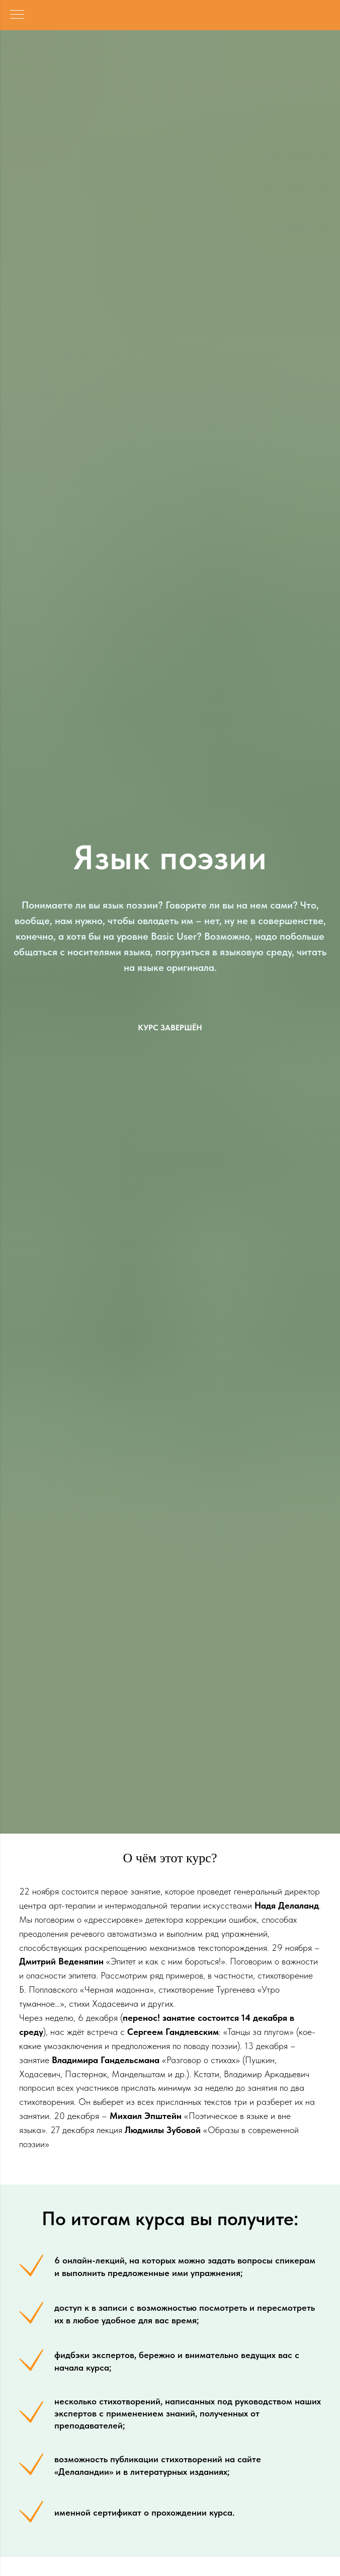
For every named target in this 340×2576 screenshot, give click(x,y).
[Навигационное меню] (17, 15)
